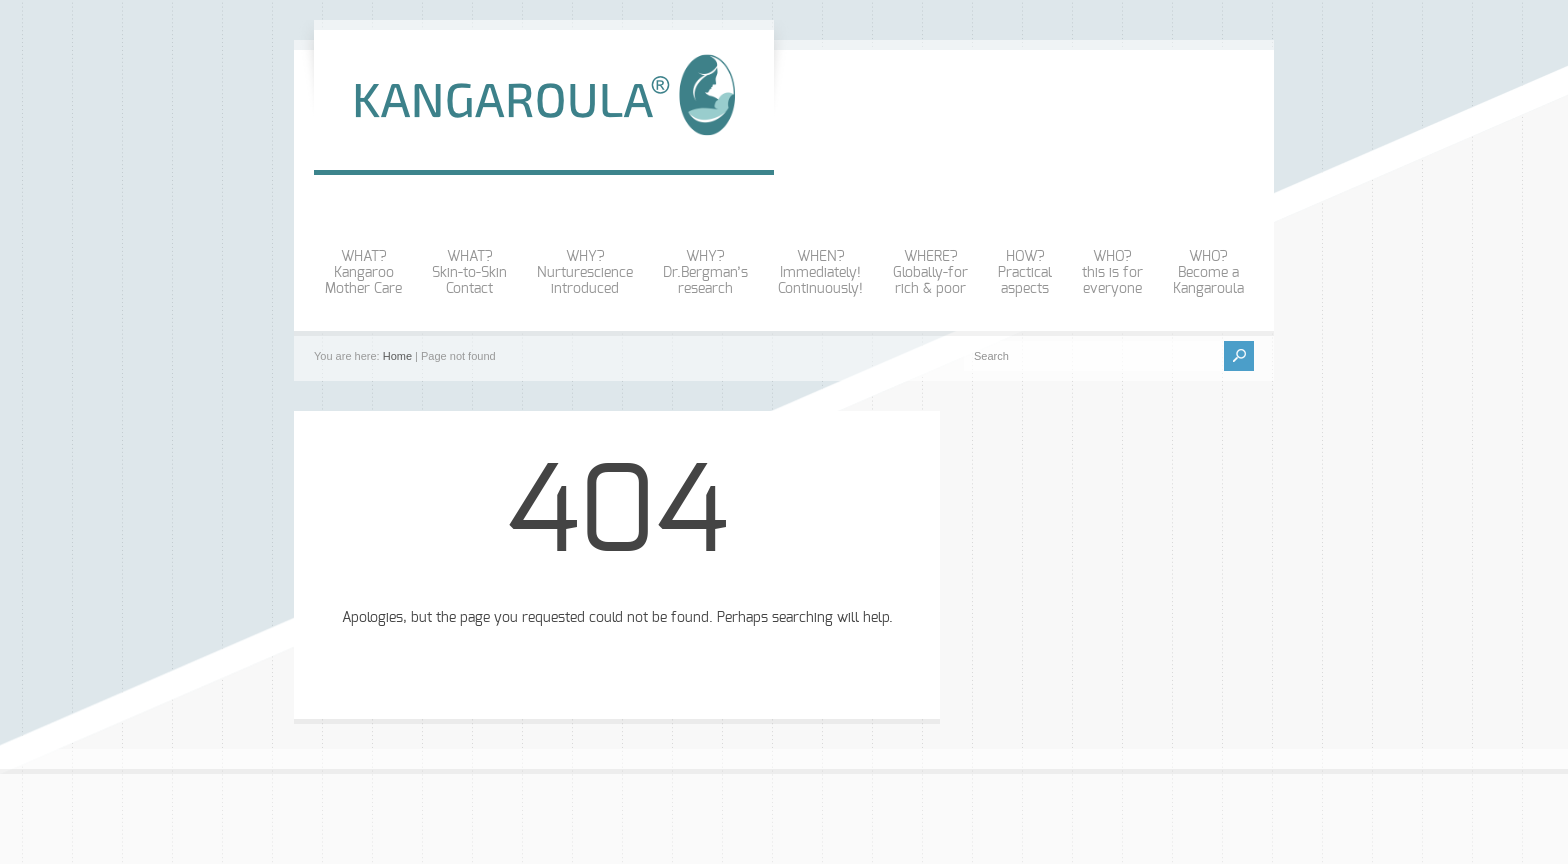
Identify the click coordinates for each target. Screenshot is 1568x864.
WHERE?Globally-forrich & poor (930, 273)
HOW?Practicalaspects (1025, 273)
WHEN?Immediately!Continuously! (820, 273)
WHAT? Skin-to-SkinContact (469, 273)
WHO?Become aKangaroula (1208, 273)
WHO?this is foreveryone (1112, 273)
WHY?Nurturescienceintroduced (585, 273)
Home (397, 356)
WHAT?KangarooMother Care (363, 273)
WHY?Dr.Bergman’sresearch (705, 273)
